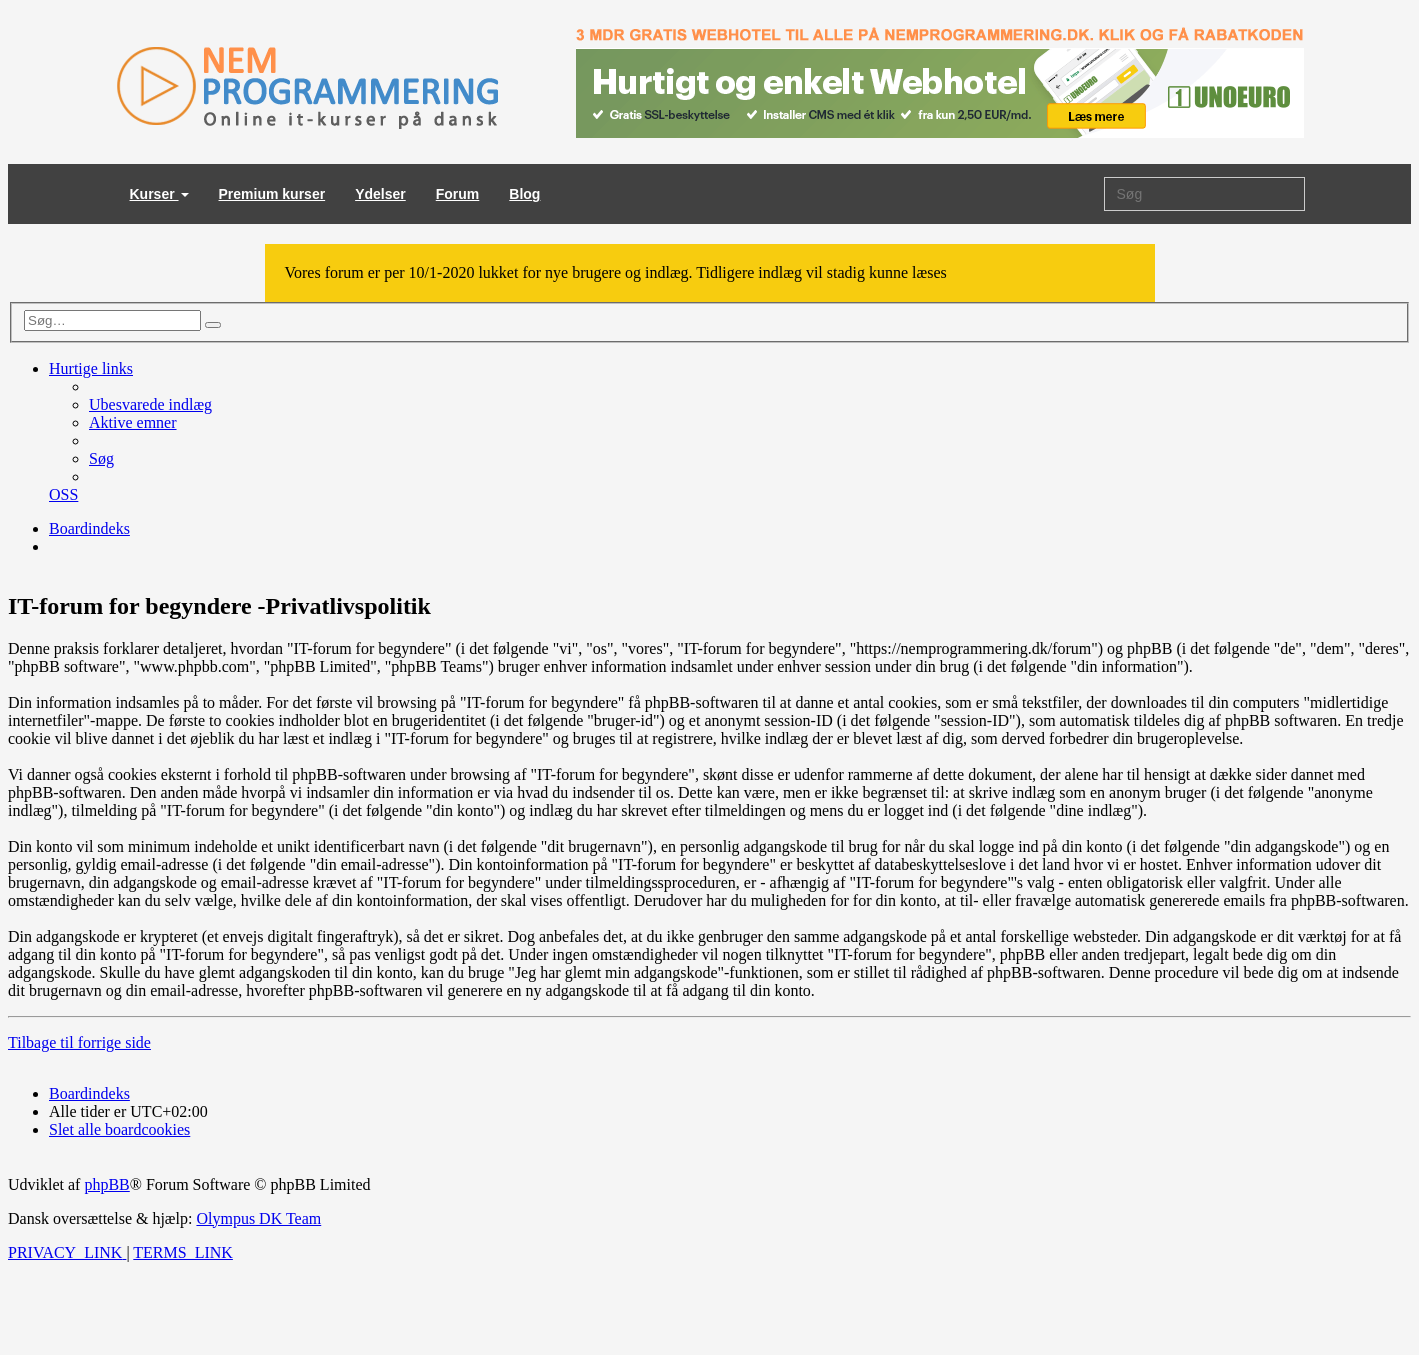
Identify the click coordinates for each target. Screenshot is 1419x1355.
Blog (524, 194)
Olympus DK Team (258, 1218)
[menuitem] (150, 404)
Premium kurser (272, 194)
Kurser (159, 194)
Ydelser (380, 194)
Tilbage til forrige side (79, 1042)
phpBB (106, 1184)
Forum (458, 194)
